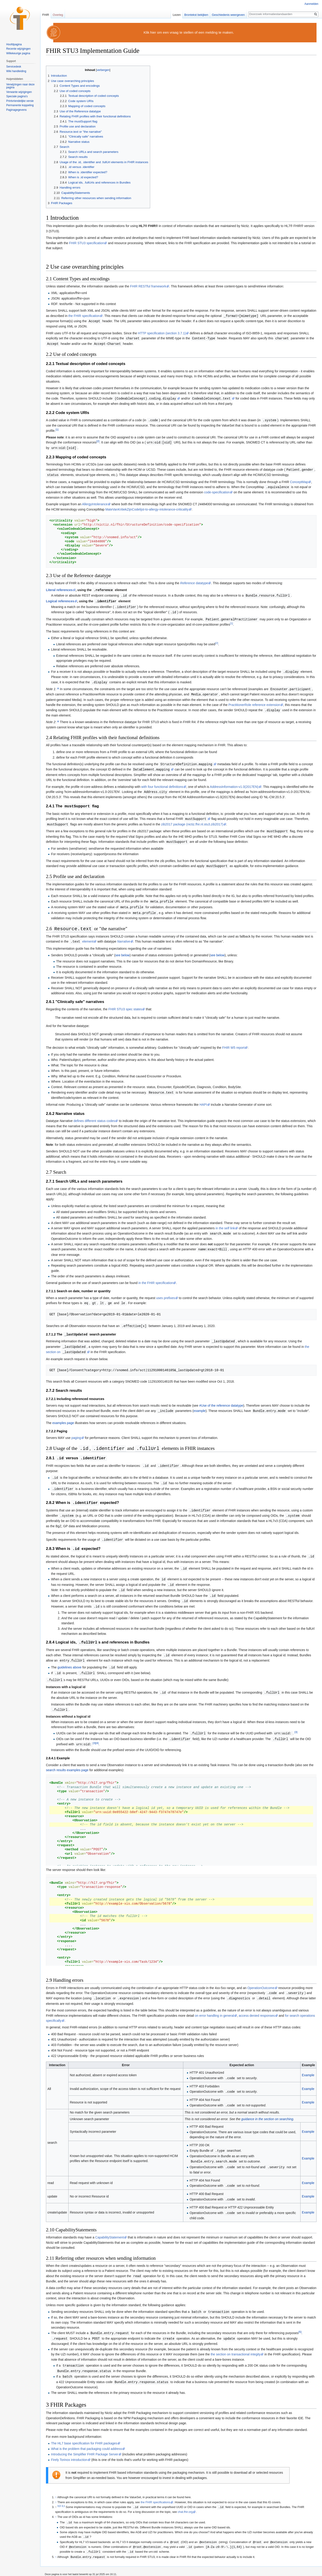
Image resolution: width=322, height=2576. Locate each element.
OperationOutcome (260, 1972)
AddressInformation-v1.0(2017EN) (234, 781)
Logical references (60, 598)
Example (308, 2059)
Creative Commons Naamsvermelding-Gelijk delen (113, 2558)
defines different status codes (94, 1113)
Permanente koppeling (20, 105)
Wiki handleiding (16, 71)
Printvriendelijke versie (20, 101)
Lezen (177, 14)
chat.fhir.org (185, 2491)
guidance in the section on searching (267, 2102)
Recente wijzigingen (18, 48)
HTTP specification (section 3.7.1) (162, 333)
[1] (57, 428)
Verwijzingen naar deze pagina (20, 86)
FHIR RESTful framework (148, 286)
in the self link (225, 1220)
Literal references (59, 587)
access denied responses (257, 1999)
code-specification (217, 490)
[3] (295, 1716)
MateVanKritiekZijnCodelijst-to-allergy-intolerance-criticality (147, 507)
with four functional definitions (162, 781)
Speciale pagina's (17, 96)
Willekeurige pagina (18, 53)
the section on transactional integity (236, 2335)
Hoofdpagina (14, 44)
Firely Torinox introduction (69, 2439)
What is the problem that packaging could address (86, 2428)
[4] (97, 1727)
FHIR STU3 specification (86, 243)
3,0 (59, 2485)
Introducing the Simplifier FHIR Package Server (84, 2434)
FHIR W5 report (233, 1040)
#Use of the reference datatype (221, 1395)
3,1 (63, 2485)
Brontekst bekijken (196, 14)
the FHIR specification (84, 316)
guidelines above (69, 1653)
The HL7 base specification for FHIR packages (84, 2423)
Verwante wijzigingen (19, 92)
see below (122, 947)
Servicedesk (13, 66)
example (200, 1401)
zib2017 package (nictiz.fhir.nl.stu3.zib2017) (192, 818)
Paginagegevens (16, 109)
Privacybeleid (52, 2565)
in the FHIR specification (155, 1274)
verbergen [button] (103, 70)
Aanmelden (311, 3)
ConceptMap (299, 479)
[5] (299, 2313)
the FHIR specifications (155, 2482)
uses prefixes (165, 1289)
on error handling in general (214, 1999)
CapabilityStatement (109, 2219)
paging (76, 1428)
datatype (194, 580)
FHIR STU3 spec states (125, 1001)
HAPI (203, 1096)
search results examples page (67, 1754)
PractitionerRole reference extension (254, 700)
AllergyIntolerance (95, 501)
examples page (63, 1413)
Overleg (58, 14)
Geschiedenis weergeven (228, 14)
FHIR (45, 14)
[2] (97, 439)
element (81, 934)
